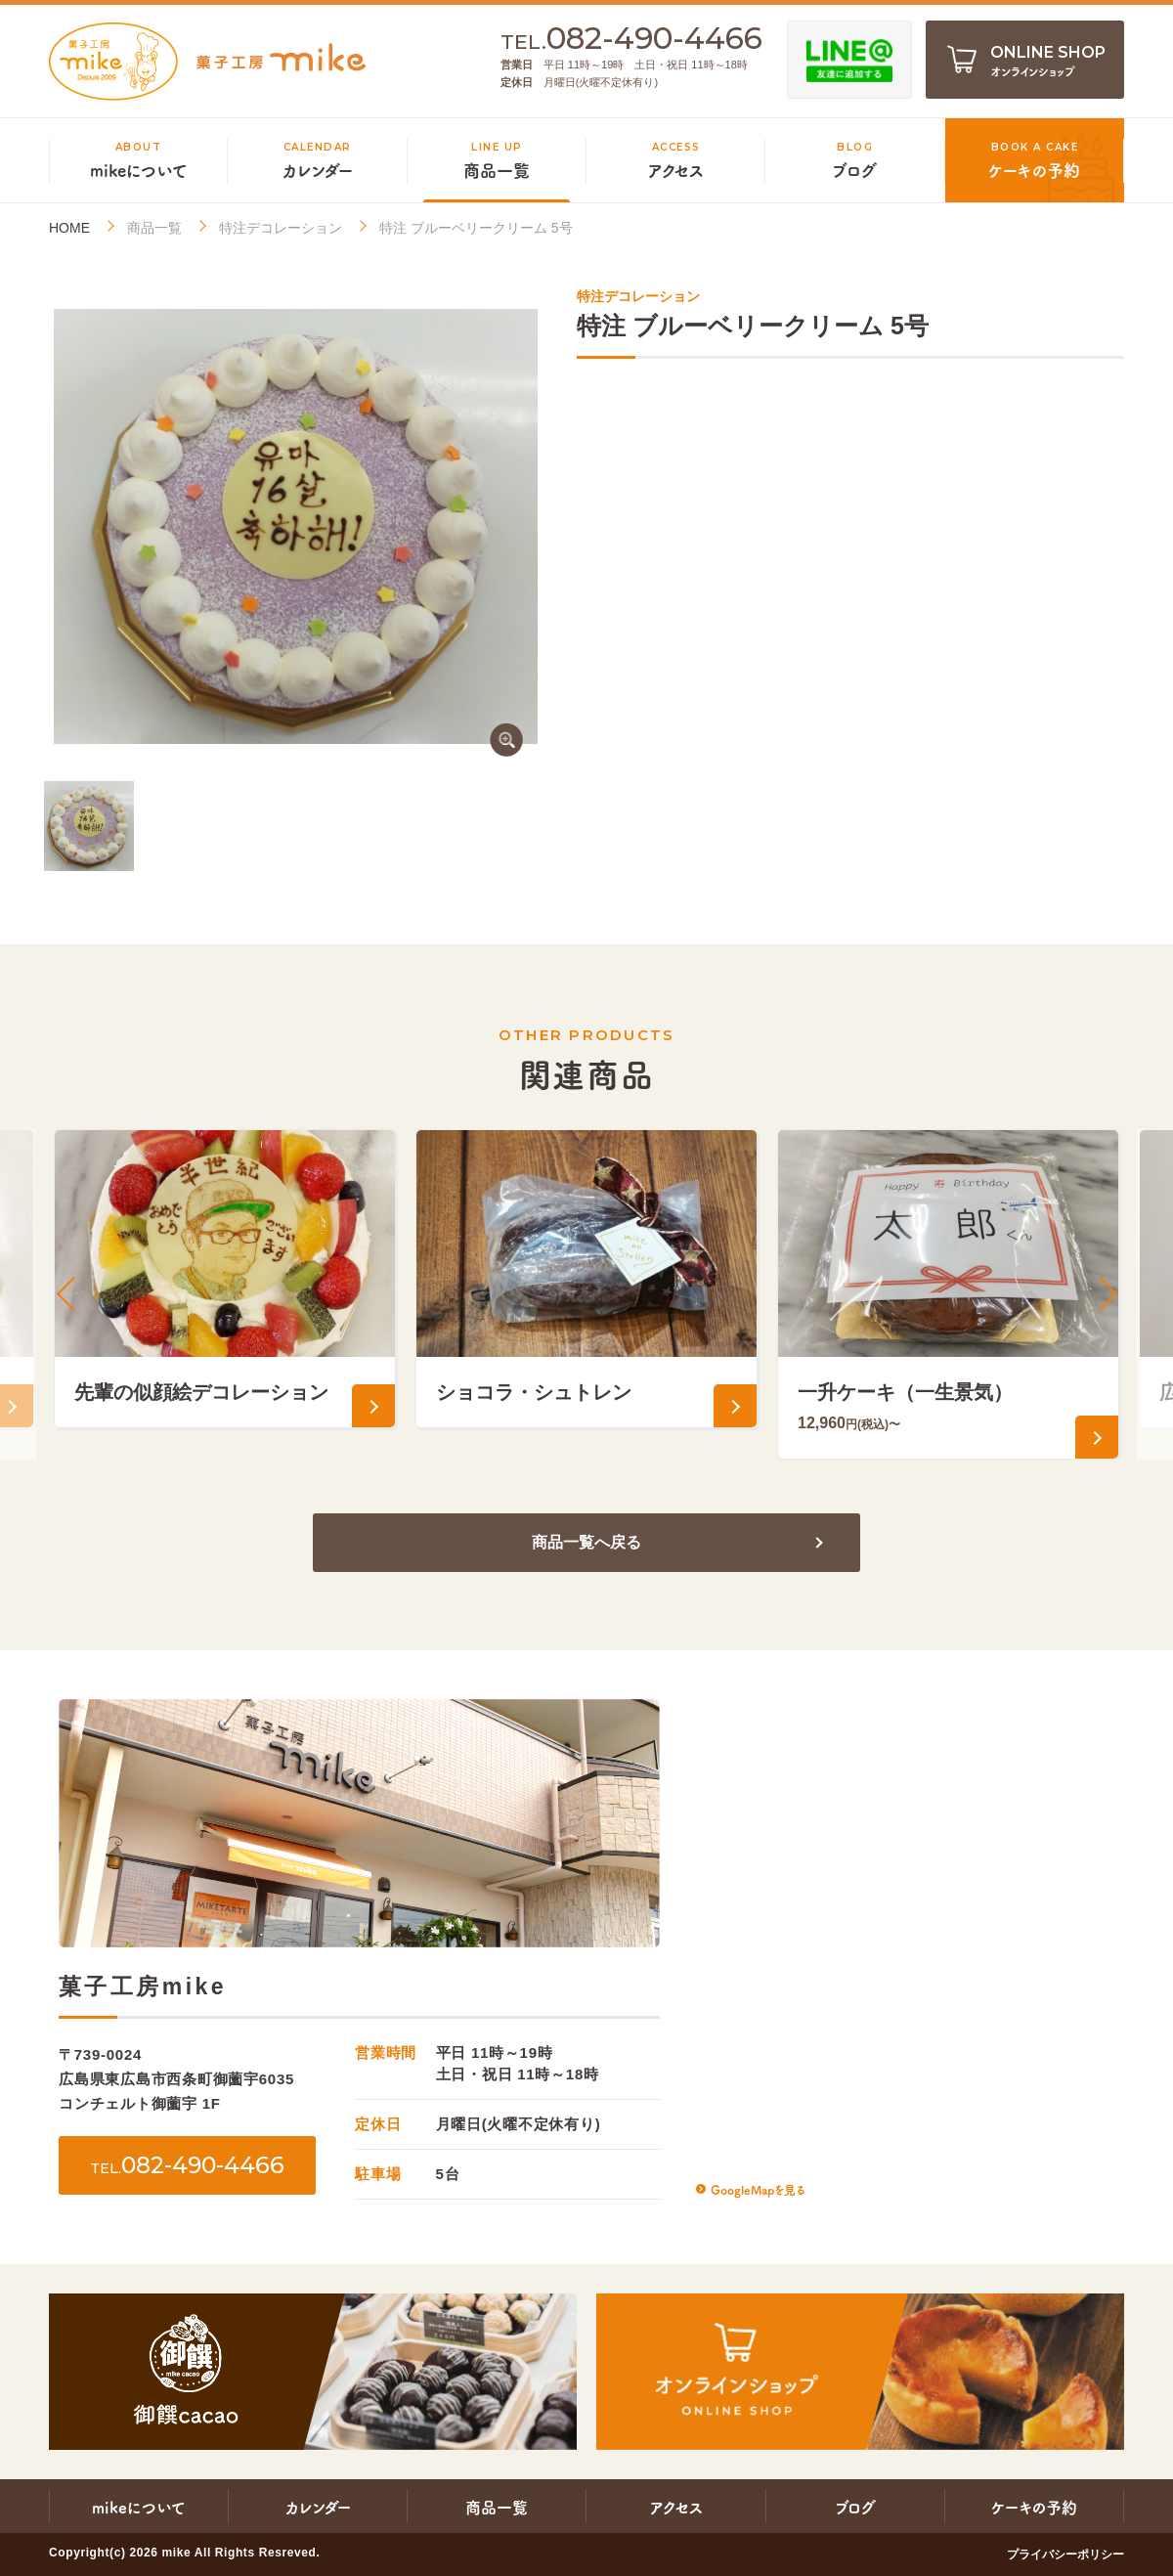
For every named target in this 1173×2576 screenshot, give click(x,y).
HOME (69, 228)
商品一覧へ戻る (586, 1542)
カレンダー (318, 2506)
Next (1104, 1294)
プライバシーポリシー (1065, 2554)
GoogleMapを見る (757, 2189)
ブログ (855, 2506)
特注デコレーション (280, 228)
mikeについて (139, 2506)
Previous (68, 1294)
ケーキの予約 (1034, 2506)
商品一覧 (154, 228)
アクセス (676, 2506)
